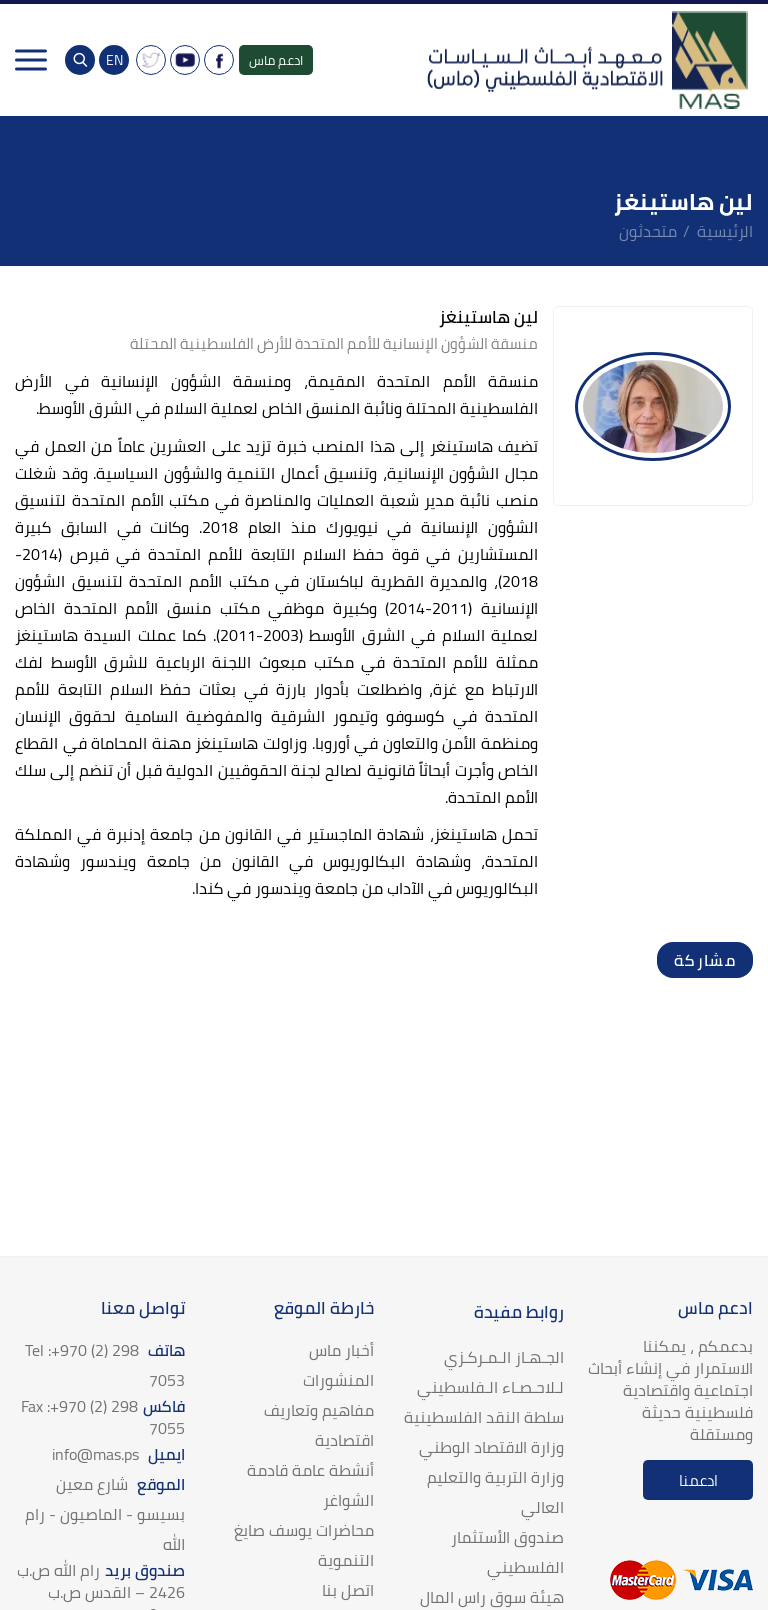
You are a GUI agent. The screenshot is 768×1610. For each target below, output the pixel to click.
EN (114, 60)
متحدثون (648, 231)
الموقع (105, 1514)
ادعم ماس (276, 60)
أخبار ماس (341, 1350)
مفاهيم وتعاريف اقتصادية (319, 1425)
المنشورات (338, 1380)
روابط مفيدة (519, 1312)
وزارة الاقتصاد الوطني (491, 1447)
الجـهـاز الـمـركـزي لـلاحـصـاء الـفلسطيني (490, 1372)
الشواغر (348, 1500)
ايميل (118, 1454)
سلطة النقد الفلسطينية (484, 1417)
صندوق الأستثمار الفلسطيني (507, 1552)
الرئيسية (725, 231)
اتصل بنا (348, 1590)
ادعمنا (698, 1480)
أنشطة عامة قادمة (310, 1470)
